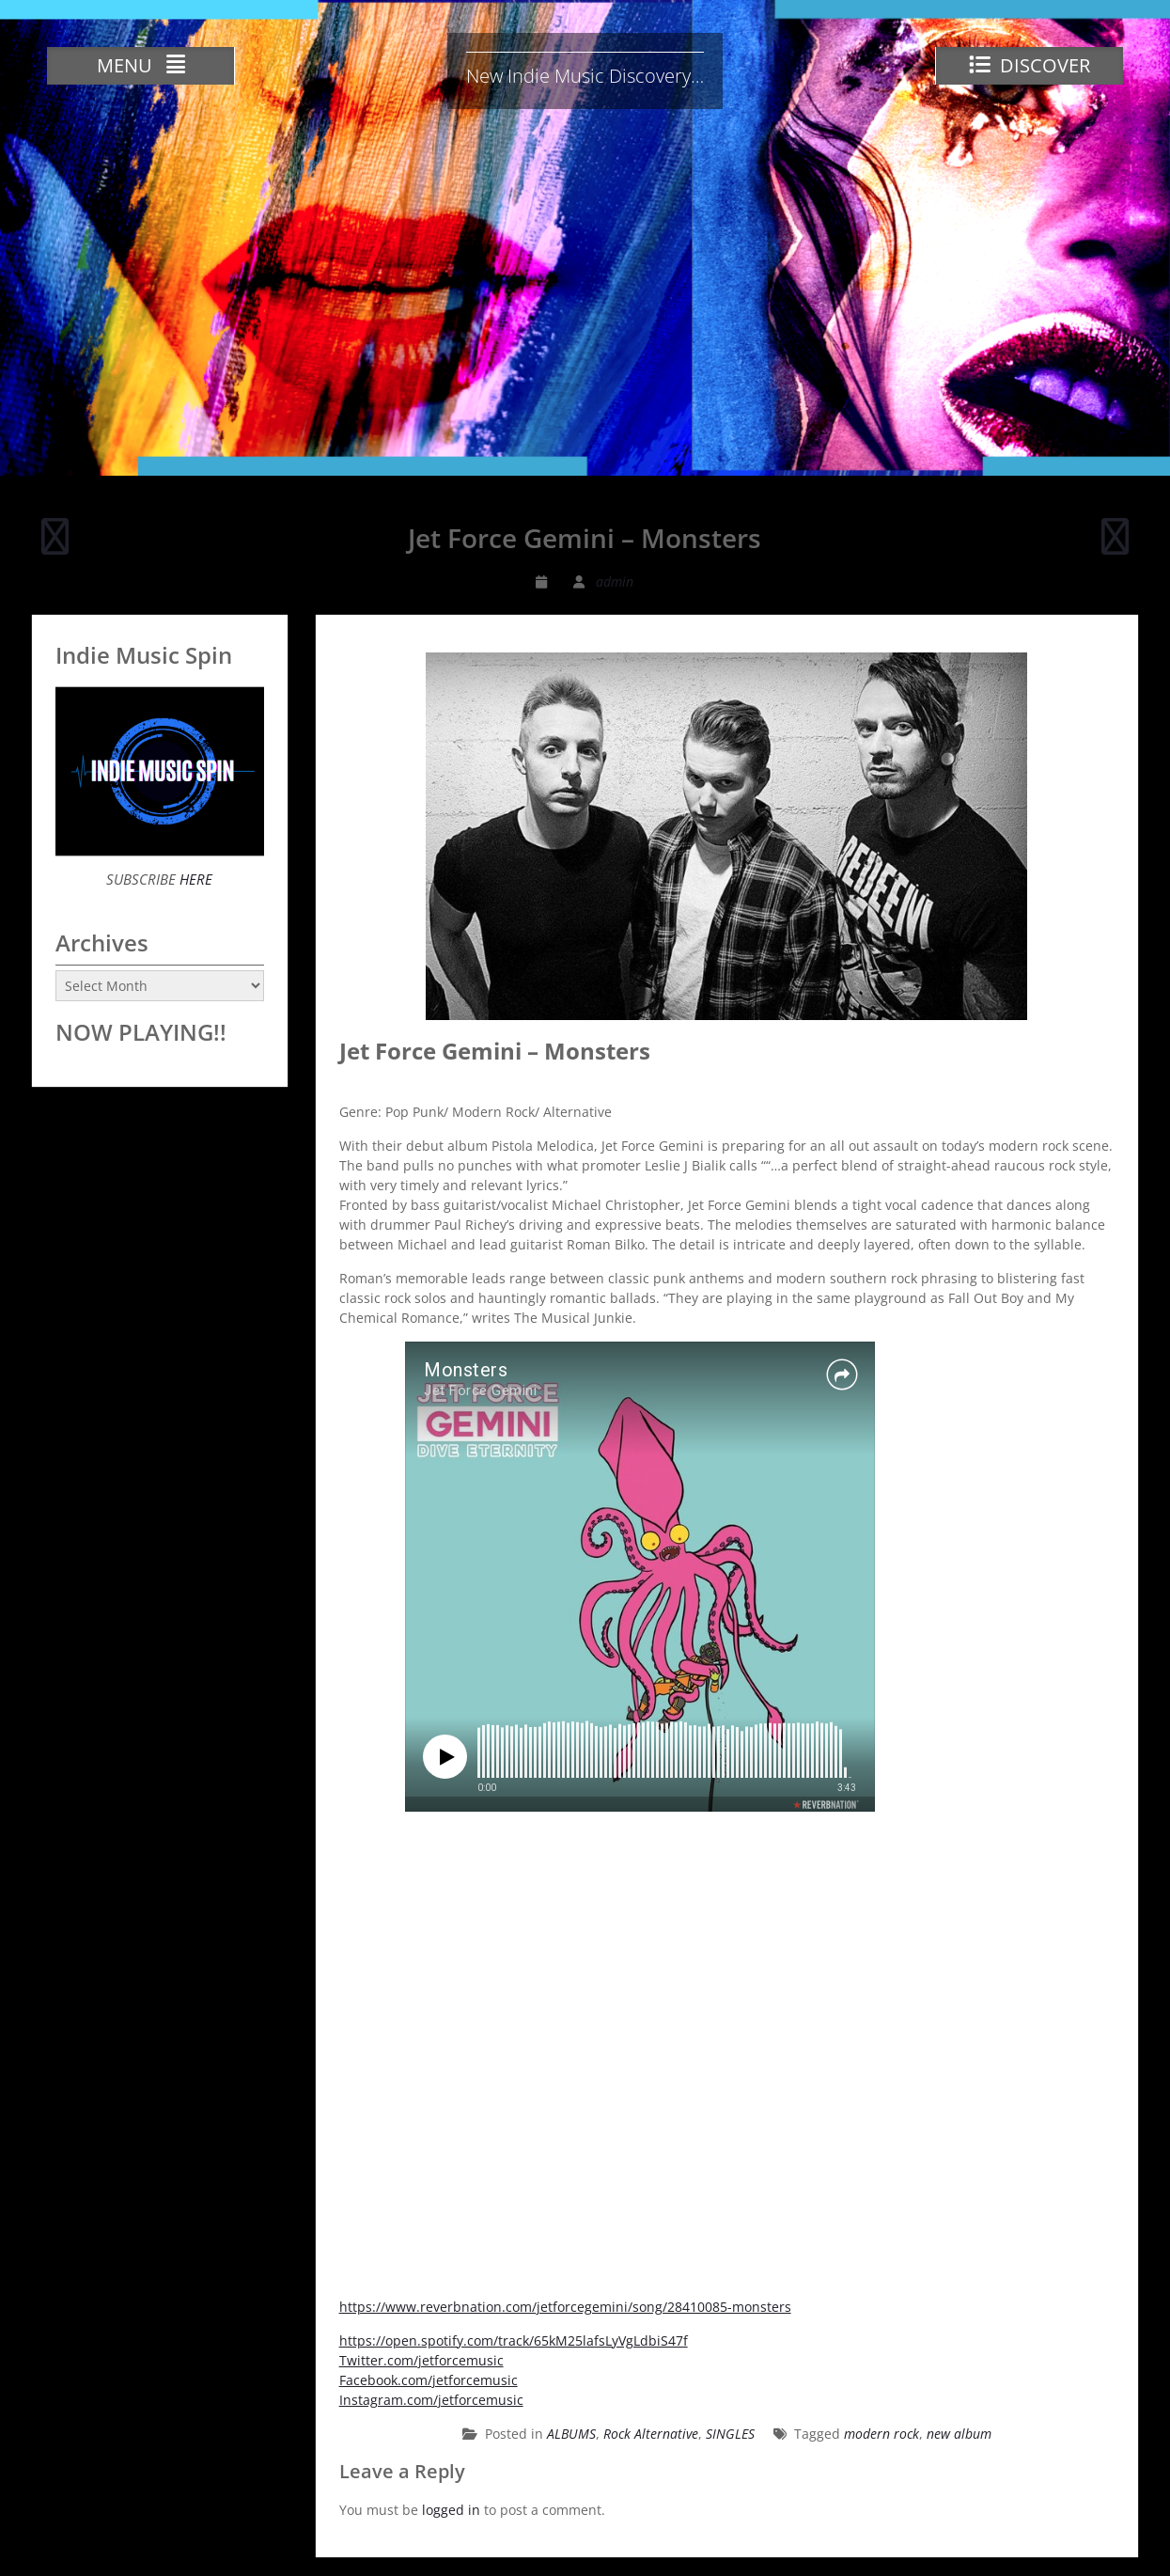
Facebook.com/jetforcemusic (428, 2380)
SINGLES (730, 2433)
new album (959, 2433)
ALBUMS (571, 2433)
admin (614, 581)
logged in (451, 2510)
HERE (194, 879)
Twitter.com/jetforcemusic (421, 2360)
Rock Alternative (650, 2433)
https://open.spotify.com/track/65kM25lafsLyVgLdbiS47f (513, 2340)
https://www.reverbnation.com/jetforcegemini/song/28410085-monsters (565, 2307)
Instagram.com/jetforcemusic (431, 2400)
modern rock (881, 2433)
